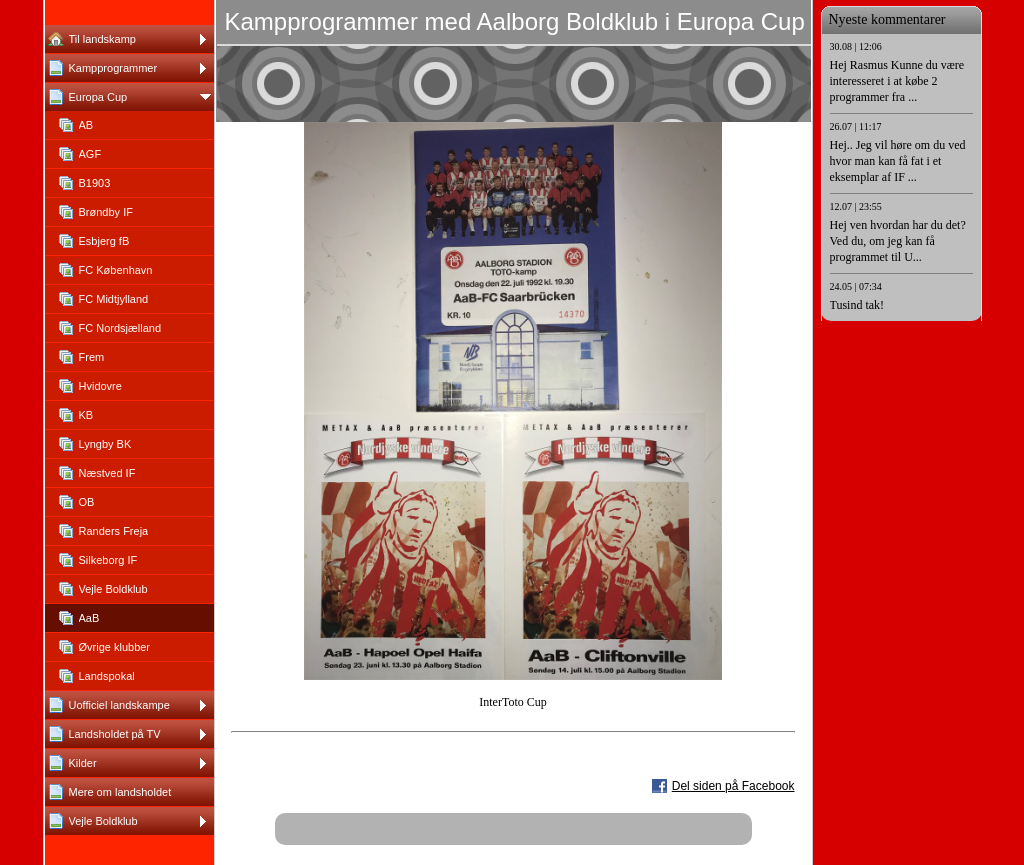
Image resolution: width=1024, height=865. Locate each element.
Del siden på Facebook (733, 786)
